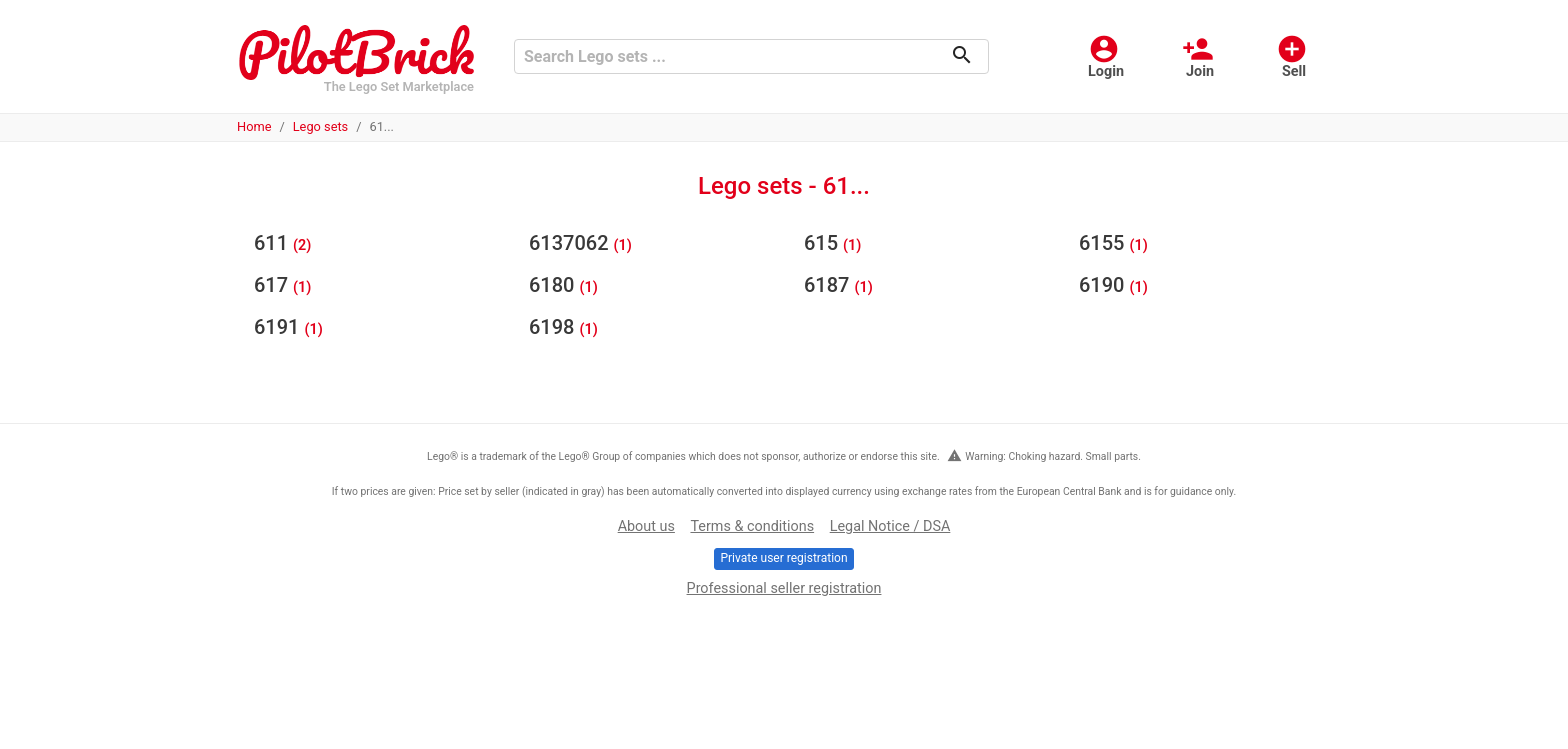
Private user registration (783, 558)
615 (823, 243)
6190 (1104, 285)
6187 (829, 285)
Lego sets (321, 126)
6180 (554, 285)
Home (254, 126)
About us (646, 526)
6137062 (571, 243)
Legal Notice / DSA (890, 526)
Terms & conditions (752, 526)
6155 (1104, 243)
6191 (279, 327)
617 (273, 285)
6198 (554, 327)
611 (273, 243)
